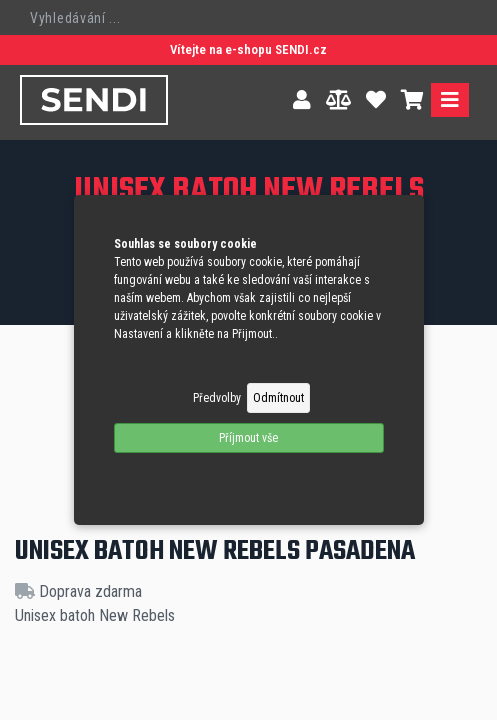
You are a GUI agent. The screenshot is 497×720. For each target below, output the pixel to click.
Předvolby (217, 398)
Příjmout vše (248, 438)
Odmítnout (278, 398)
